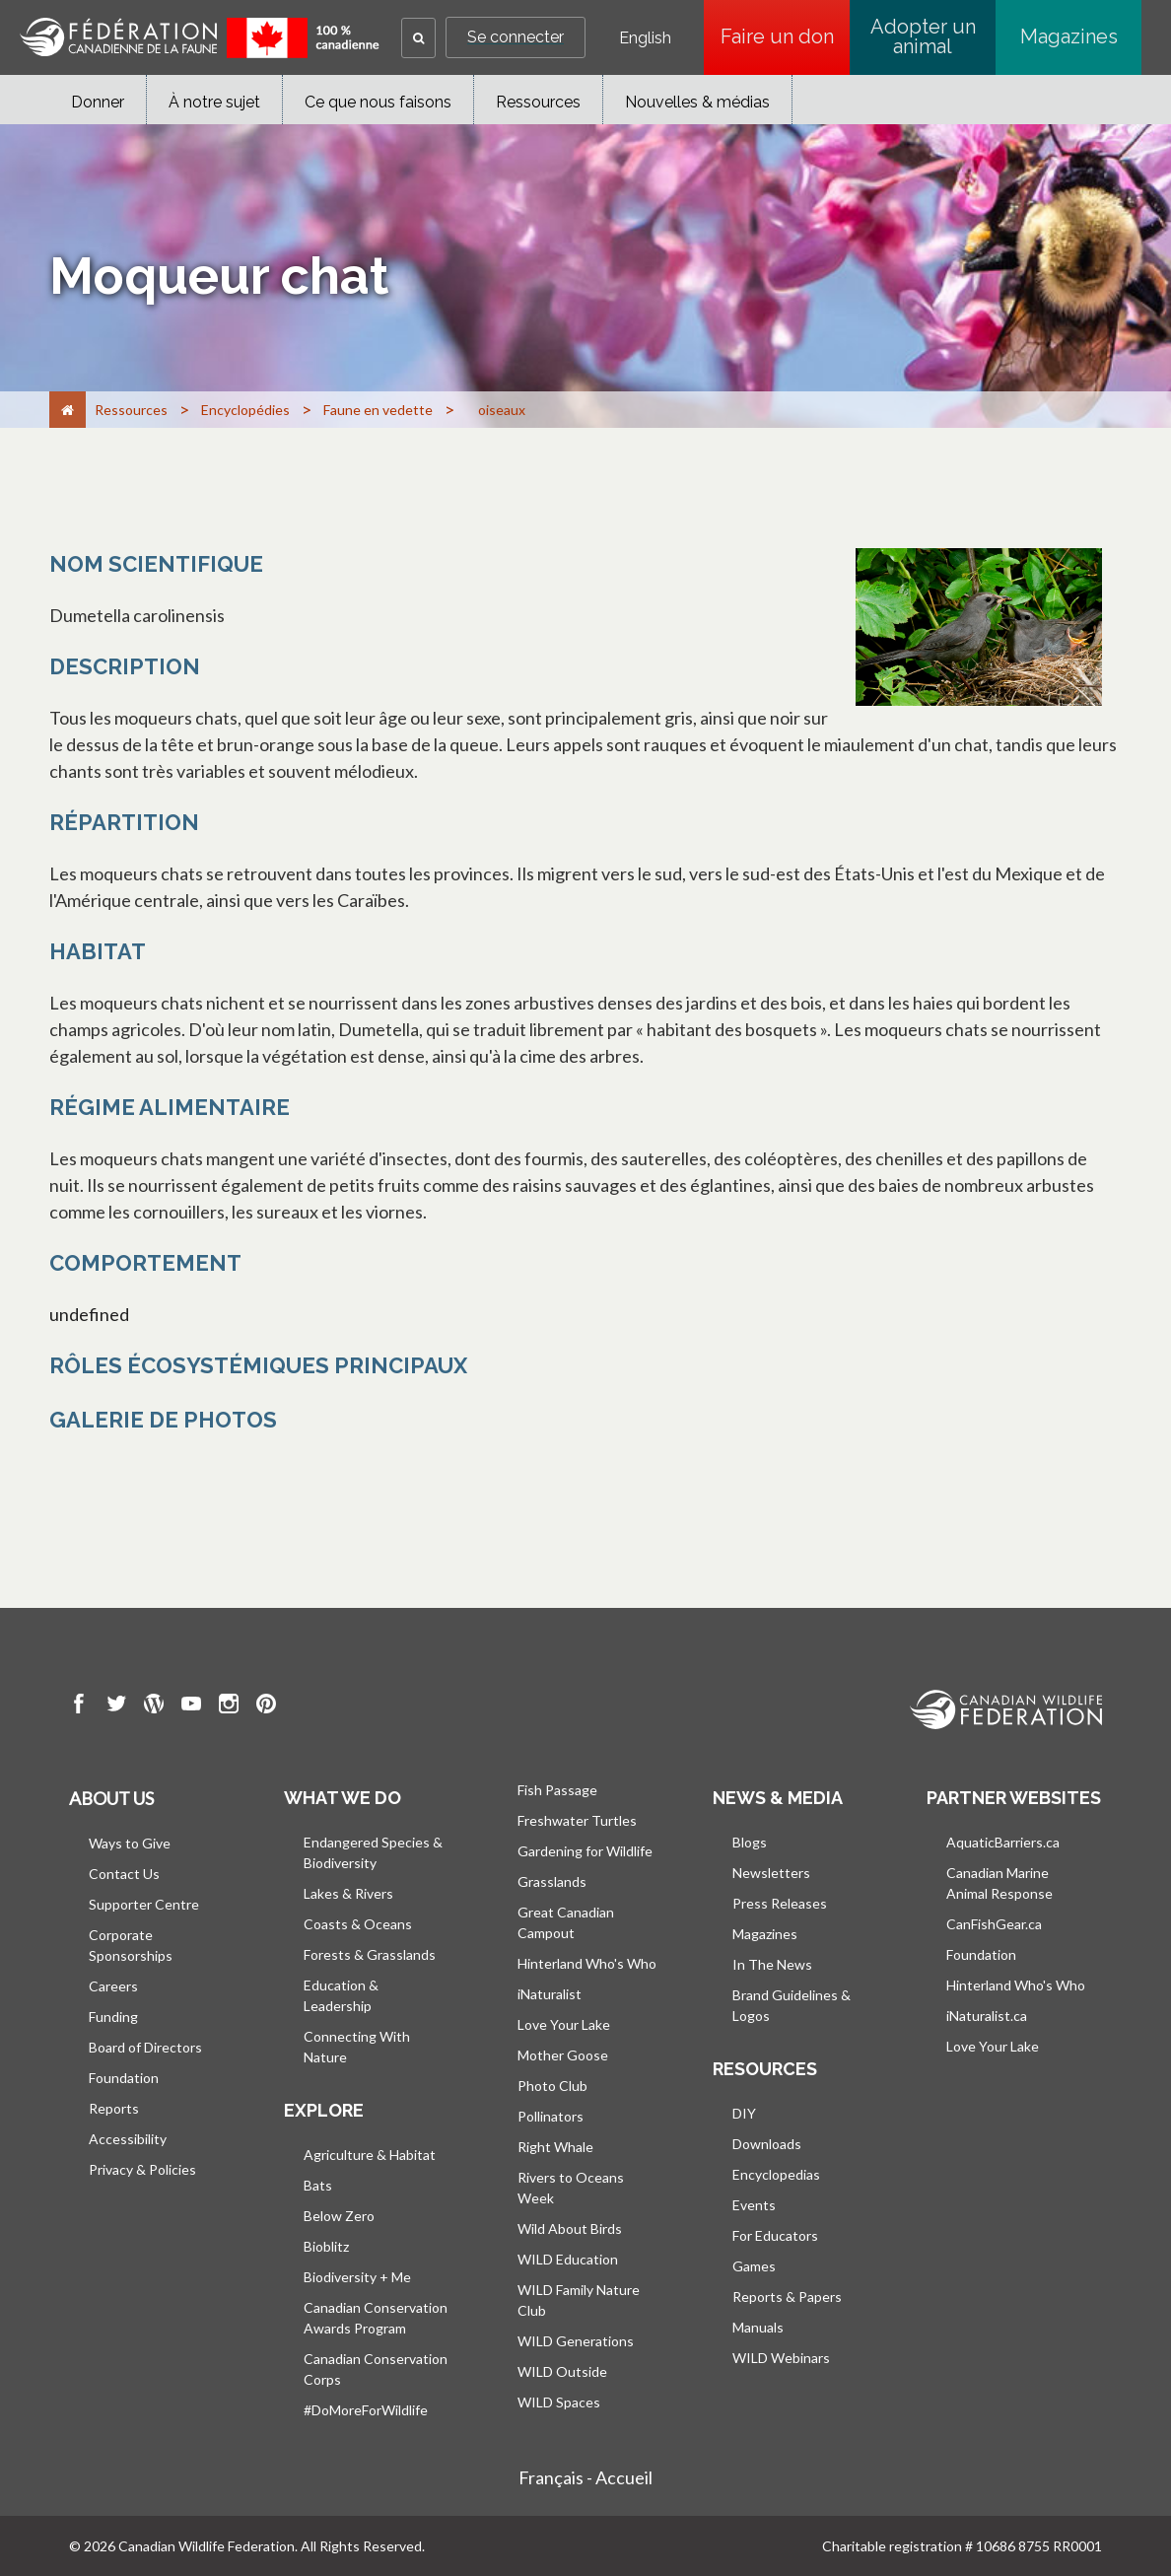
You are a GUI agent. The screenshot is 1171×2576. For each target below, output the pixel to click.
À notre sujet (214, 102)
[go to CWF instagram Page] (229, 1706)
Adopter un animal (923, 36)
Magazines (1069, 36)
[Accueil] (67, 409)
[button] (418, 38)
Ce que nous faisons (378, 102)
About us (111, 1798)
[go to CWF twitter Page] (116, 1706)
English (645, 38)
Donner (97, 102)
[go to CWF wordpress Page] (154, 1706)
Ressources (538, 102)
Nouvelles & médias (697, 102)
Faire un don (786, 36)
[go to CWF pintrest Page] (266, 1706)
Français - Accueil (585, 2477)
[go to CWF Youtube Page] (191, 1706)
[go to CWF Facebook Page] (79, 1706)
